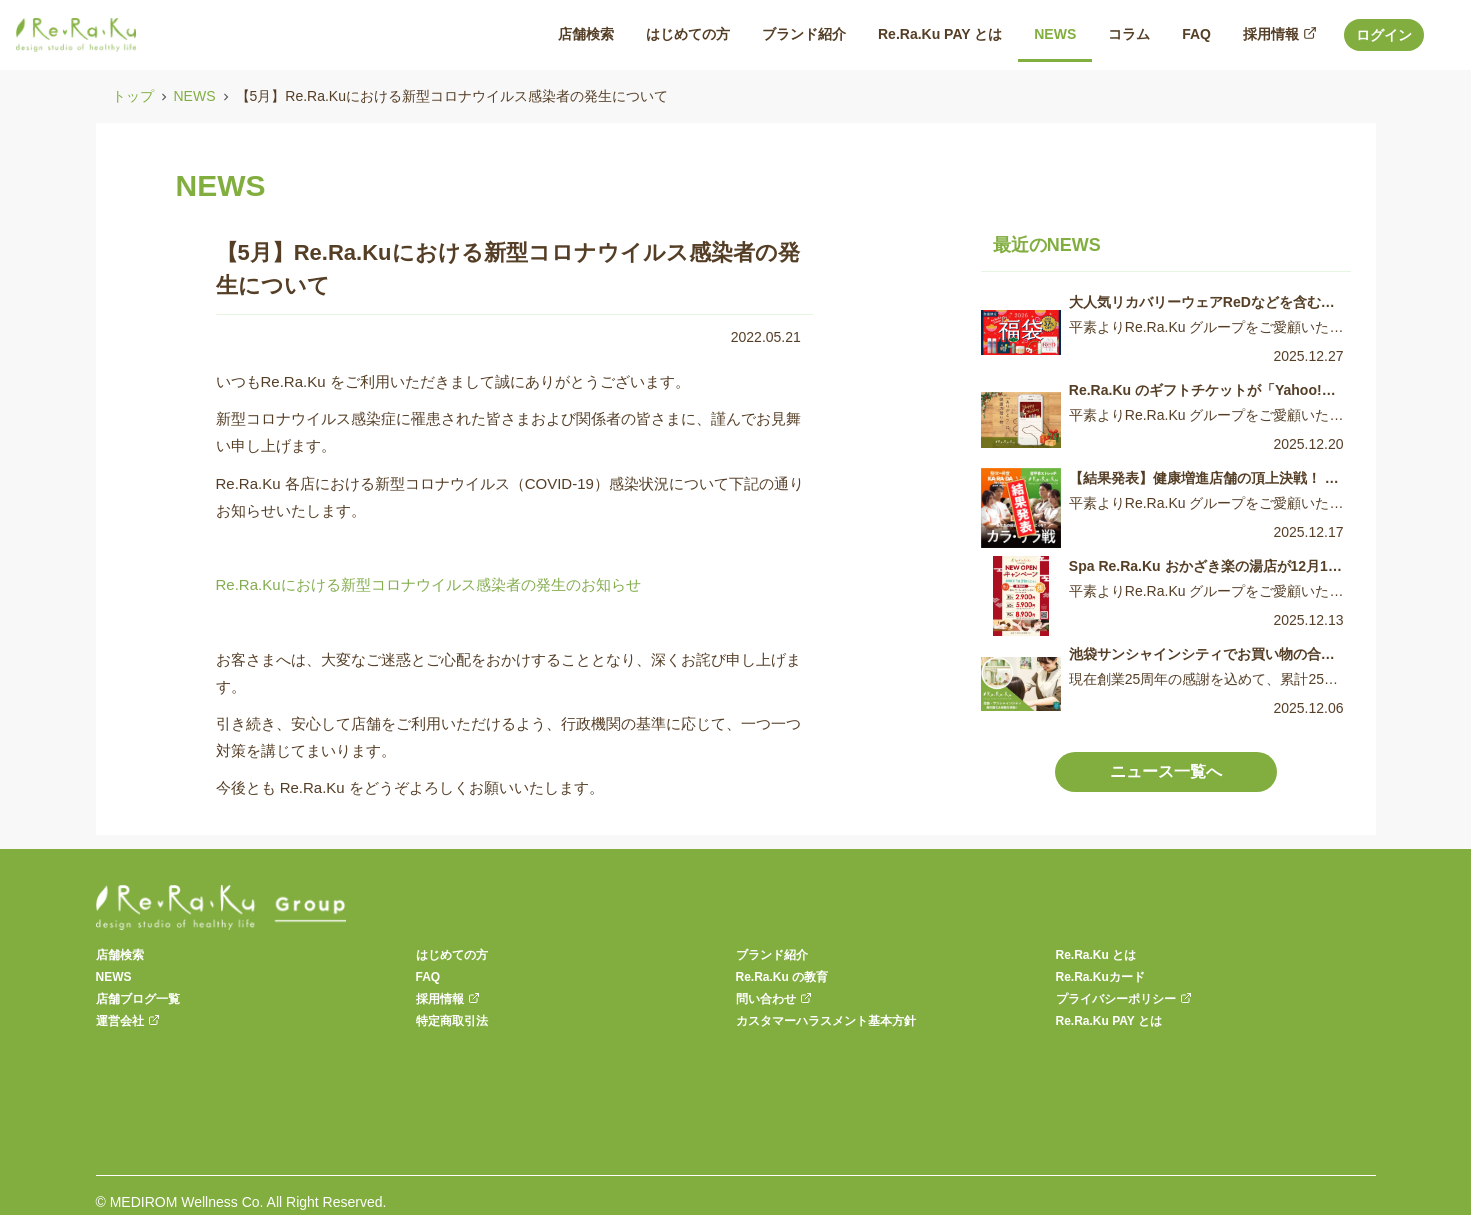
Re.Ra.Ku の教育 (782, 977)
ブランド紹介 (772, 955)
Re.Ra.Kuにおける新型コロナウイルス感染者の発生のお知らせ (428, 584)
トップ (133, 96)
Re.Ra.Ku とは (1096, 955)
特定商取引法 (452, 1021)
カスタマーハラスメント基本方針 (826, 1021)
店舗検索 (120, 955)
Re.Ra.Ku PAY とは (1109, 1021)
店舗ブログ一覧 (138, 999)
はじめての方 (452, 955)
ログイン (1384, 35)
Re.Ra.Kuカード (1100, 977)
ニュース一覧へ (1166, 771)
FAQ (428, 977)
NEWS (195, 96)
